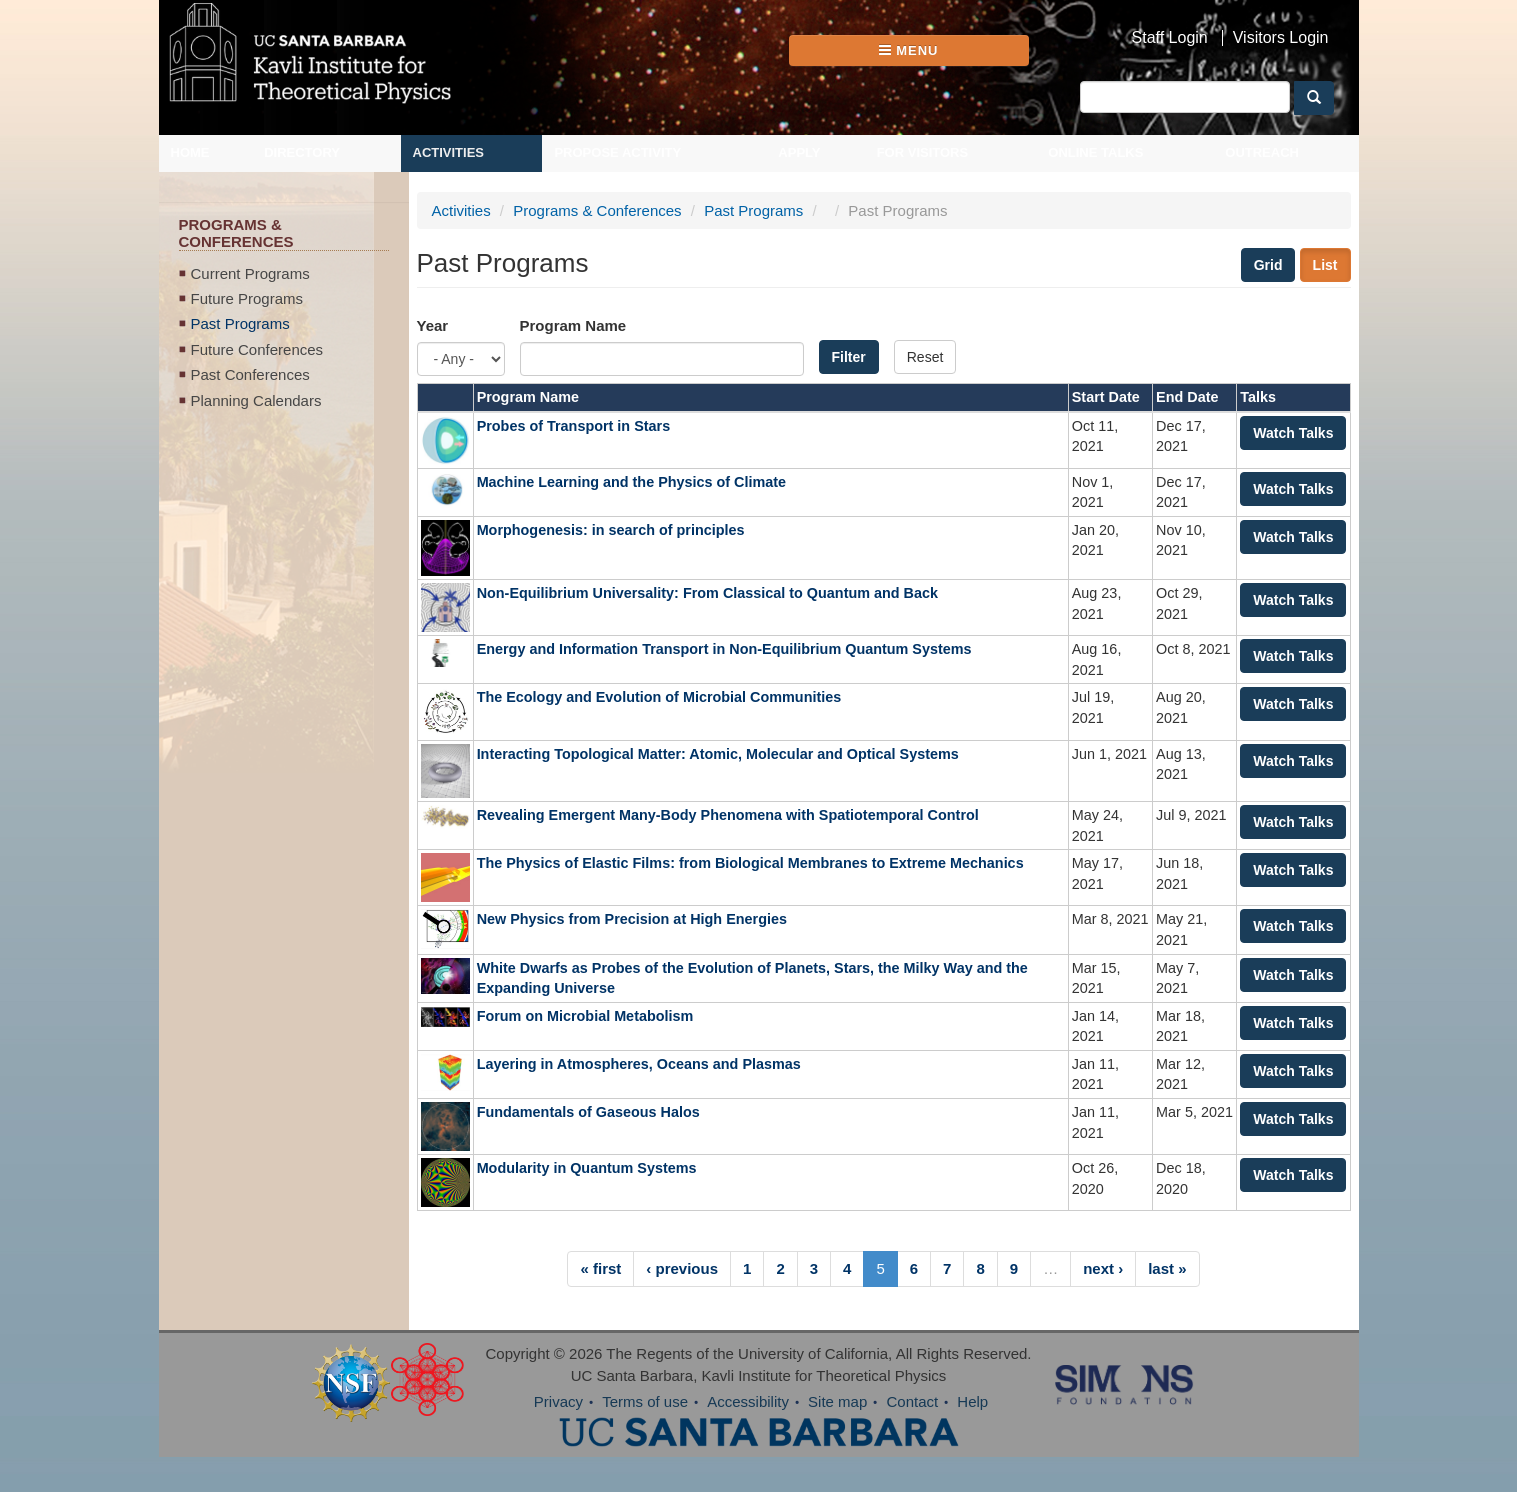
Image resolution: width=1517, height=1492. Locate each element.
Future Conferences (257, 349)
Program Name (573, 325)
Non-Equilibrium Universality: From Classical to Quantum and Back (707, 593)
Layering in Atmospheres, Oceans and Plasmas (639, 1064)
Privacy (558, 1401)
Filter (849, 357)
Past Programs (240, 323)
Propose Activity (617, 152)
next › (1103, 1268)
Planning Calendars (256, 400)
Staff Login (1170, 38)
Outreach (1262, 152)
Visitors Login (1281, 38)
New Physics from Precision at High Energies (632, 919)
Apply (799, 152)
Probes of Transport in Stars (576, 426)
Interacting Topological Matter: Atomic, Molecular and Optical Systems (718, 754)
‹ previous (682, 1268)
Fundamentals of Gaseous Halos (588, 1112)
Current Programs (250, 273)
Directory (302, 152)
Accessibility (748, 1401)
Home (190, 152)
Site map (837, 1401)
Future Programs (247, 298)
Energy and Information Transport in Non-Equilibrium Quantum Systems (724, 649)
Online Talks (1095, 152)
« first (600, 1268)
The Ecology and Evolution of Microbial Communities (659, 697)
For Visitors (923, 152)
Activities (449, 152)
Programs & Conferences (597, 210)
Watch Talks (1293, 433)
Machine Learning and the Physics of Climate (631, 482)
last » (1167, 1268)
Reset (925, 357)
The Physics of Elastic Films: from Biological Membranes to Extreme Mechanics (750, 863)
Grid (1268, 265)
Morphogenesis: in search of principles (611, 530)
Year (433, 325)
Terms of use (645, 1401)
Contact (912, 1401)
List (1325, 265)
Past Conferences (250, 374)
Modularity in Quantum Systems (587, 1168)
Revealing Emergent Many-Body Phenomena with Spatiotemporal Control (728, 815)
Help (972, 1401)
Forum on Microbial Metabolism (585, 1016)
